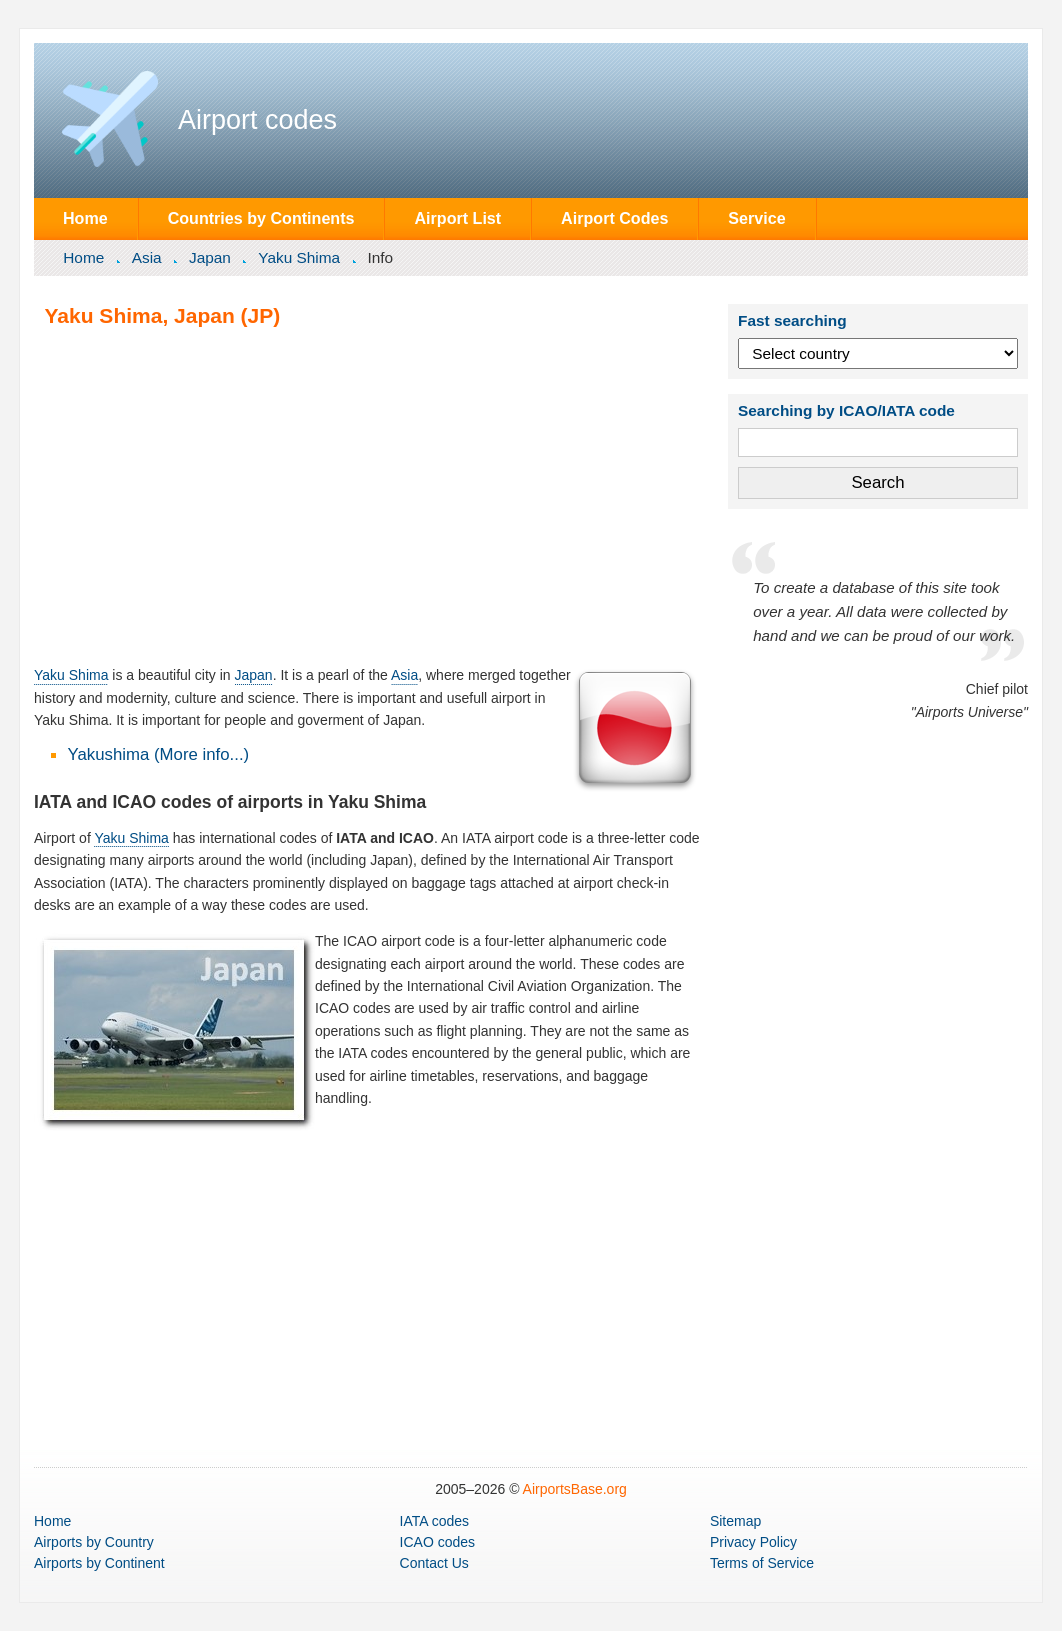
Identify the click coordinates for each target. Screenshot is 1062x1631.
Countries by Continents (261, 218)
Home (85, 218)
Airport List (457, 218)
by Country (94, 1542)
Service (756, 218)
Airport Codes (614, 218)
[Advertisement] (367, 496)
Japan (210, 257)
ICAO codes (437, 1542)
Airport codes (257, 120)
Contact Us (434, 1563)
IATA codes (435, 1521)
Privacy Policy (753, 1542)
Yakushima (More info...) (159, 754)
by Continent (99, 1563)
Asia (147, 257)
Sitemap (735, 1521)
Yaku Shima (299, 257)
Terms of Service (762, 1563)
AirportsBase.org (575, 1489)
